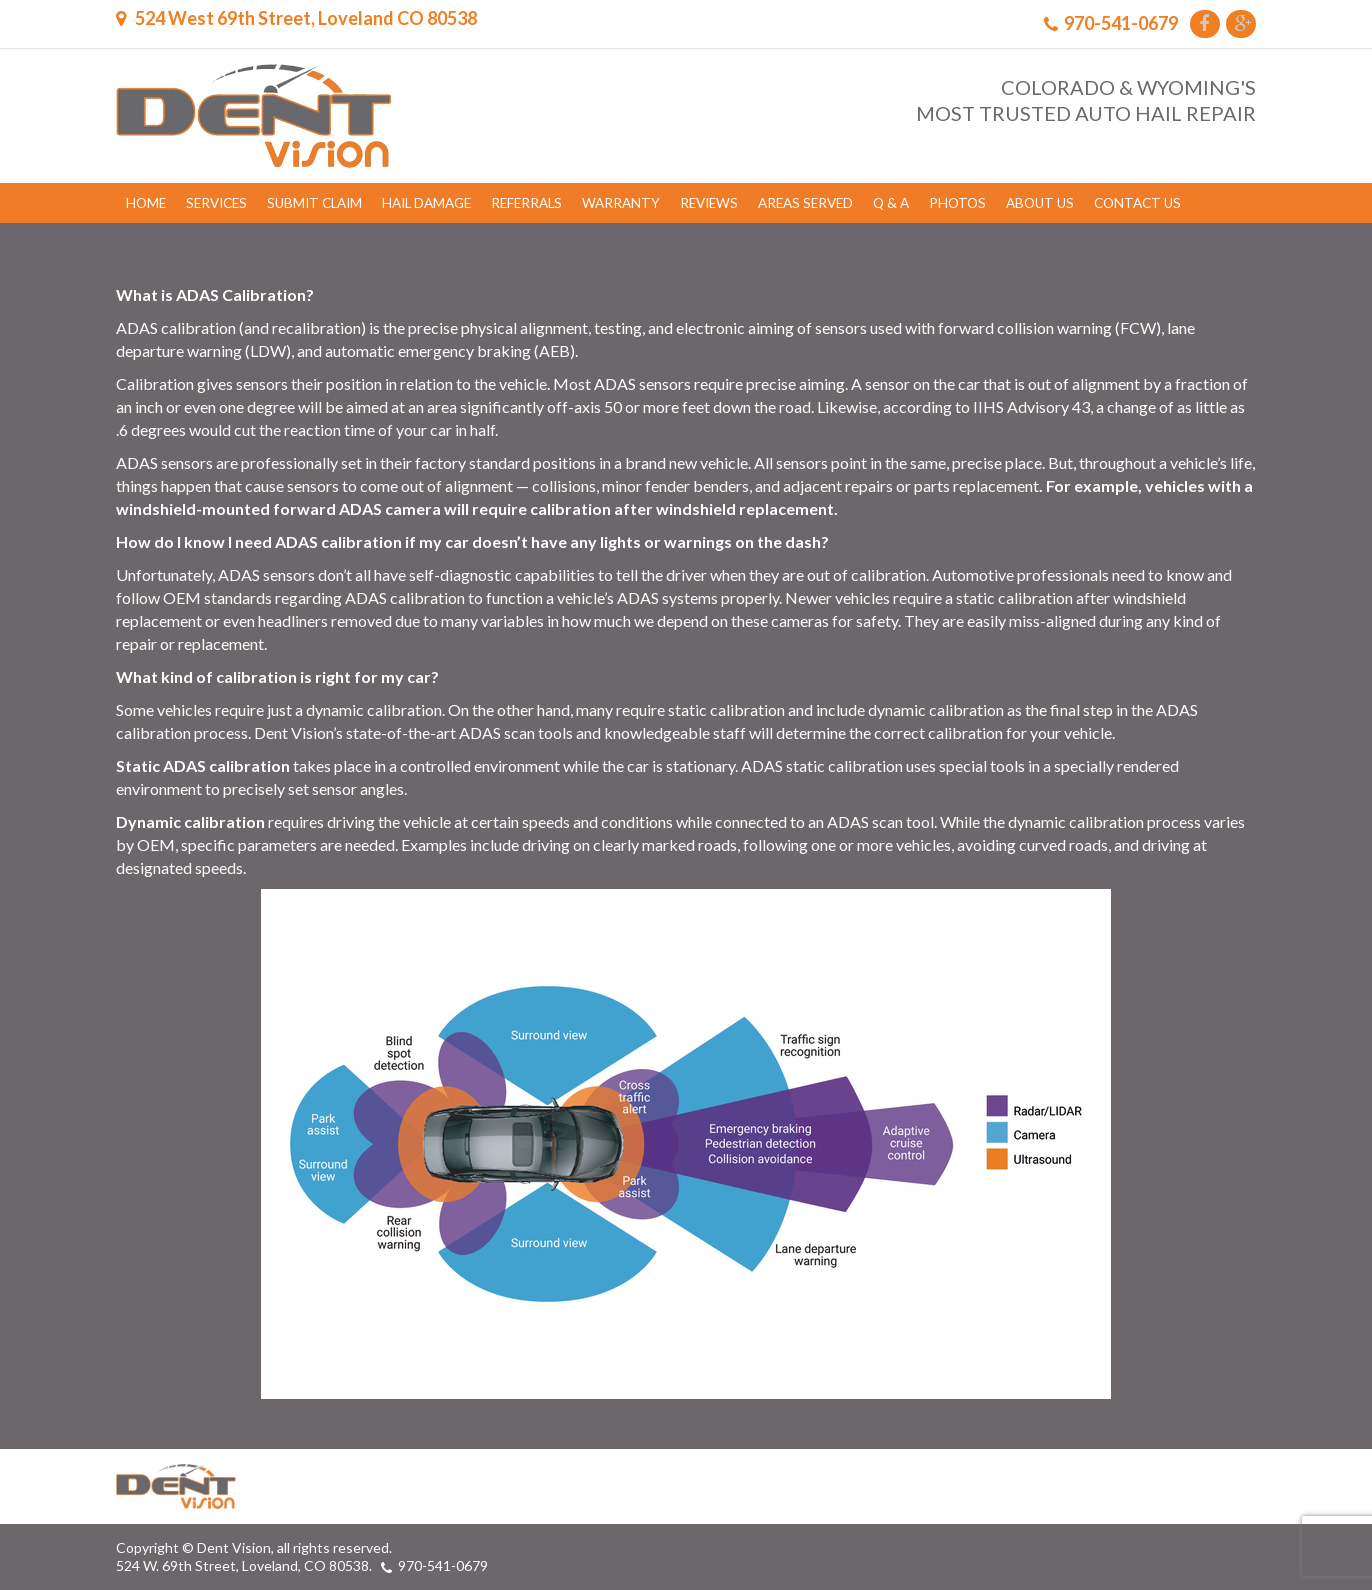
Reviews (709, 203)
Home (146, 203)
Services (216, 203)
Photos (957, 203)
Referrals (526, 203)
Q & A (891, 203)
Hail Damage (426, 203)
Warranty (621, 203)
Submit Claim (314, 203)
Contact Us (1137, 203)
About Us (1040, 203)
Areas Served (805, 203)
